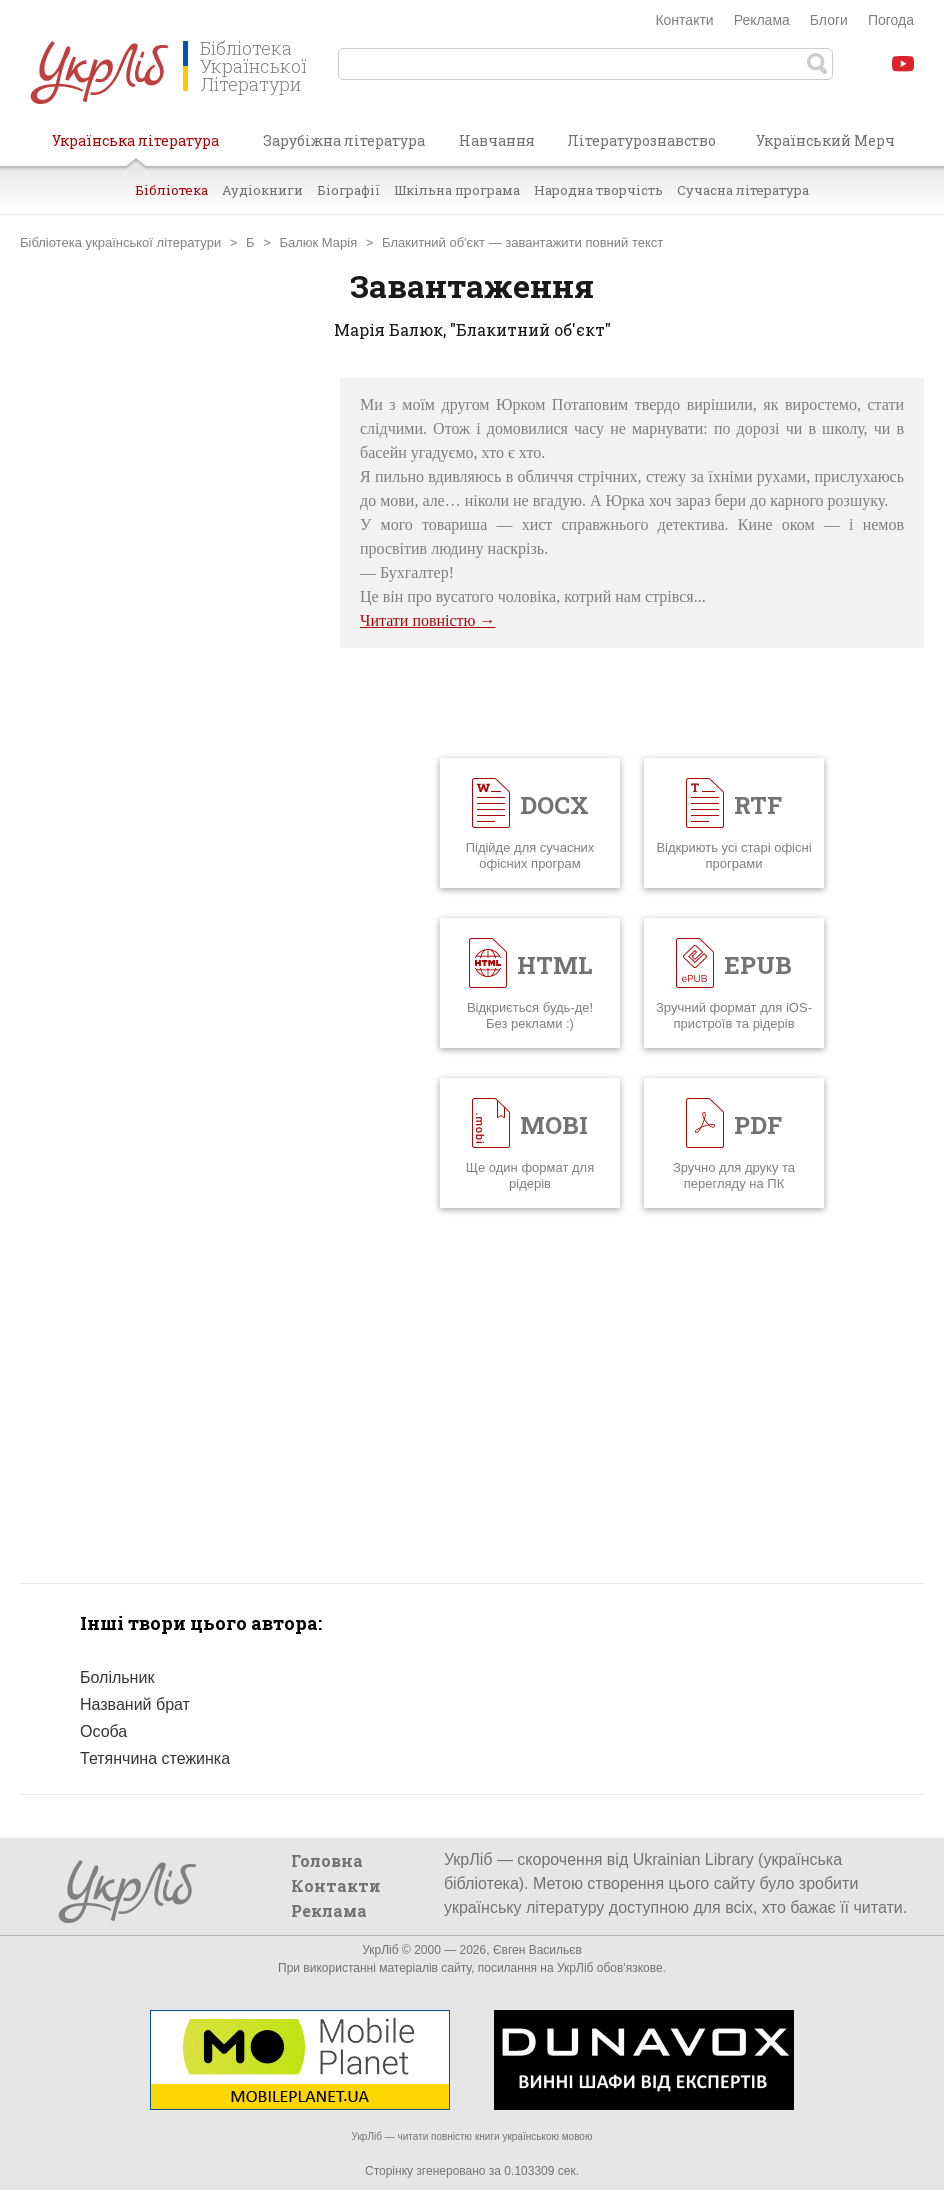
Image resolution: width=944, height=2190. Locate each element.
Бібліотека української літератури (120, 242)
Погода (891, 20)
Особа (103, 1731)
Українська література (135, 148)
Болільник (117, 1677)
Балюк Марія (318, 242)
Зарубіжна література (344, 140)
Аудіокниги (262, 190)
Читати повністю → (428, 620)
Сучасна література (743, 190)
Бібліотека (171, 190)
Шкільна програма (457, 190)
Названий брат (135, 1704)
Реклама (762, 20)
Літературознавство (641, 140)
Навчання (497, 140)
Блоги (829, 20)
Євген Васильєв (537, 1950)
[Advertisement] (170, 678)
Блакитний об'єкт (433, 242)
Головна (327, 1860)
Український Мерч (825, 140)
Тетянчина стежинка (155, 1758)
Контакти (684, 20)
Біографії (348, 190)
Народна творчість (598, 190)
